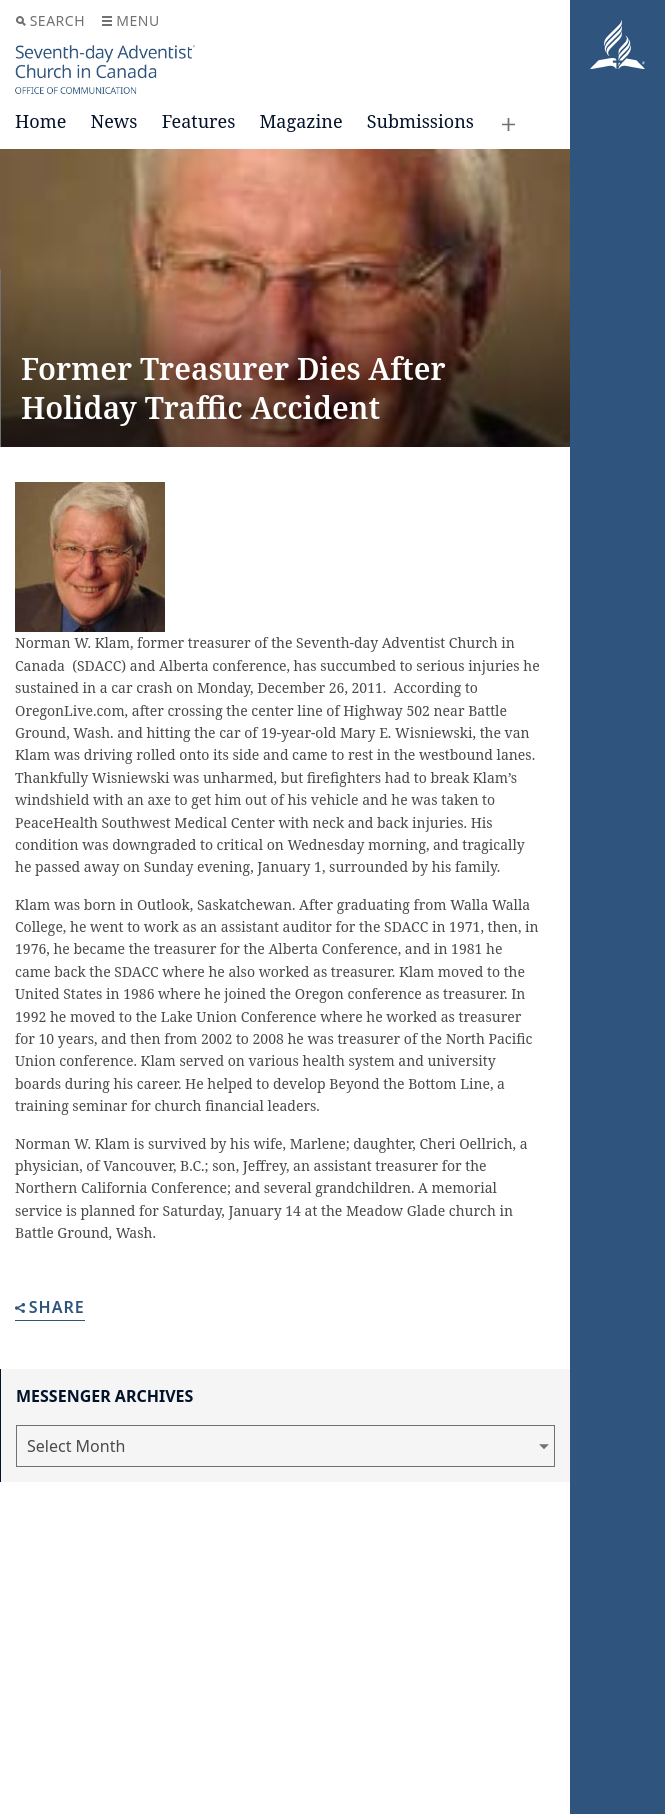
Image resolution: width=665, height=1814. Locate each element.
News (113, 121)
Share (50, 1308)
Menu (130, 20)
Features (199, 121)
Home (40, 121)
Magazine (300, 121)
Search (50, 20)
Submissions (420, 121)
